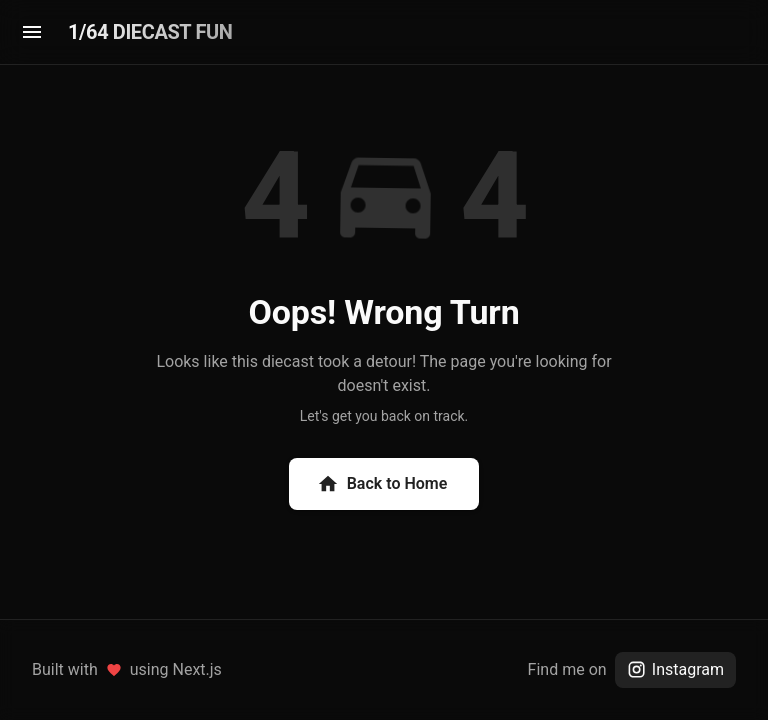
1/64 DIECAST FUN (150, 32)
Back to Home (382, 484)
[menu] (32, 32)
